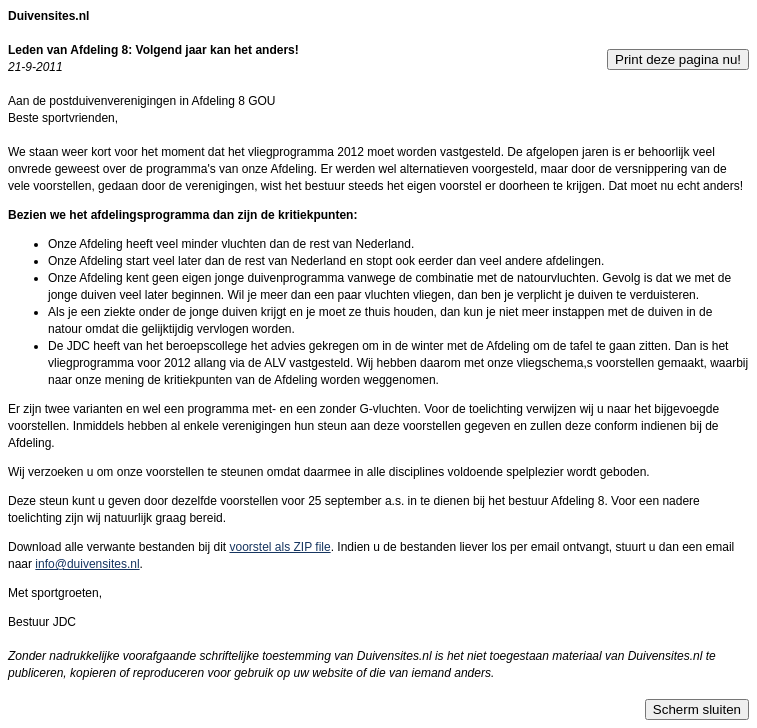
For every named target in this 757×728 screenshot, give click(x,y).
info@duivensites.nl (87, 564)
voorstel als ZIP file (279, 547)
